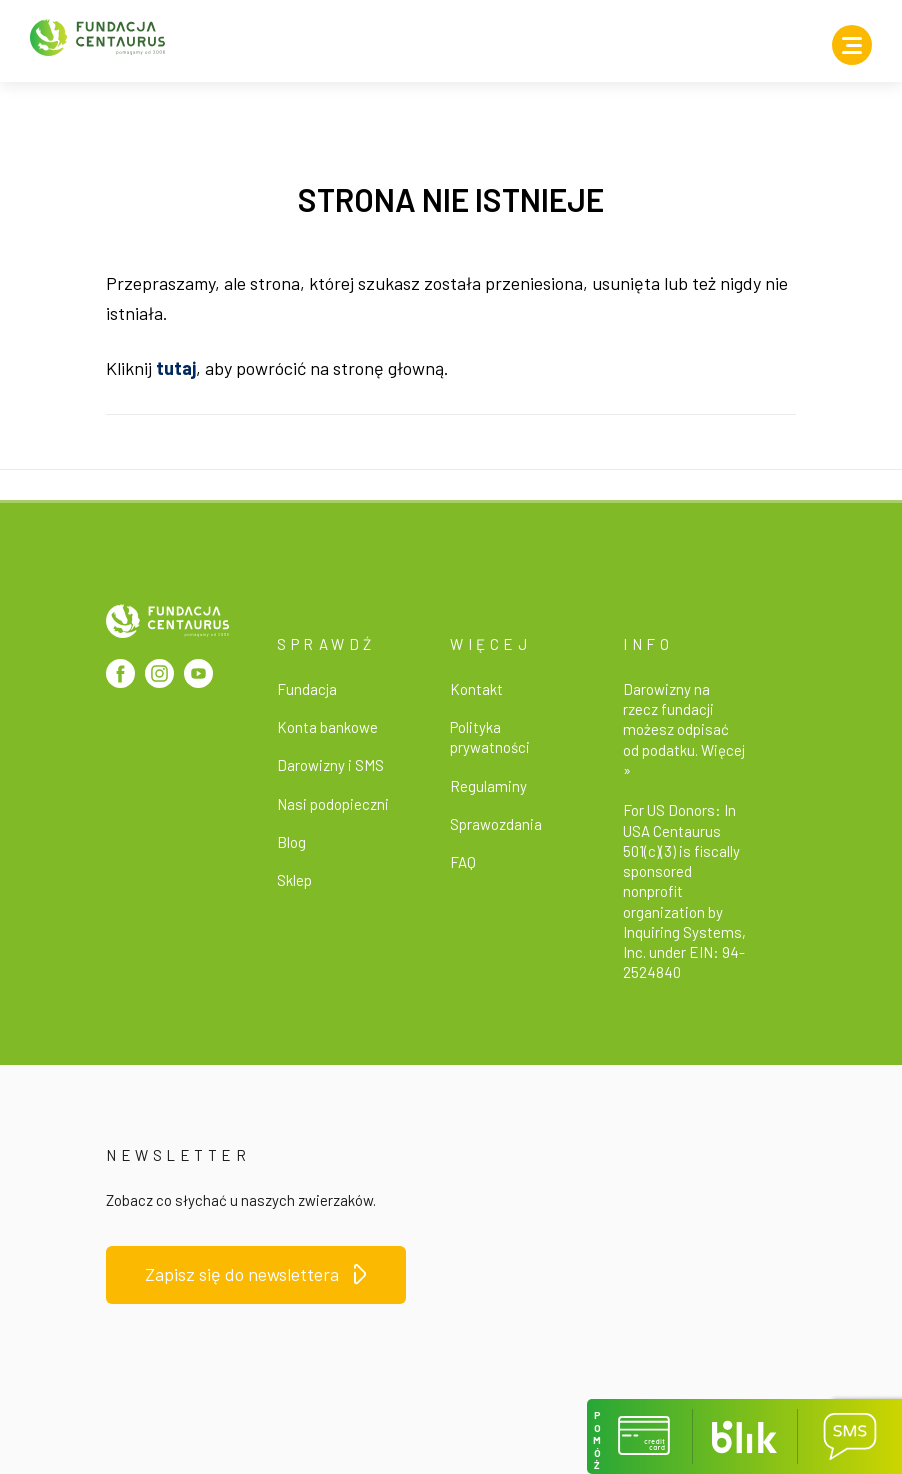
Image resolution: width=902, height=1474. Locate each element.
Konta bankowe (327, 727)
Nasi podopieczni (333, 804)
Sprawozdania (496, 824)
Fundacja (307, 689)
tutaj (176, 368)
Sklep (294, 880)
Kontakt (476, 689)
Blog (291, 842)
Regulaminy (488, 786)
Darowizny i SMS (330, 765)
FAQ (463, 862)
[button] (639, 1436)
